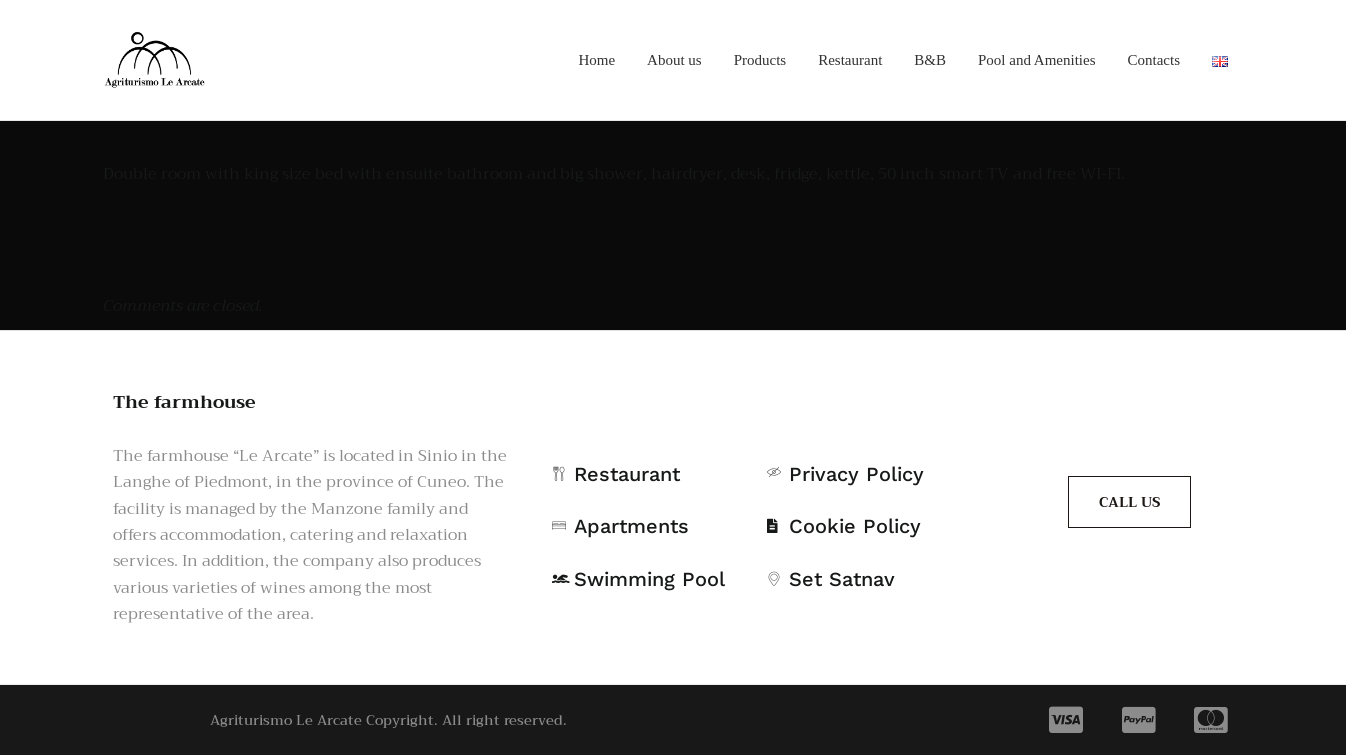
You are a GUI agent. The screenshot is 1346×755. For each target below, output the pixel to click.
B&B (930, 60)
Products (760, 60)
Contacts (1154, 60)
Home (596, 60)
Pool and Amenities (1037, 60)
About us (674, 60)
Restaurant (850, 60)
